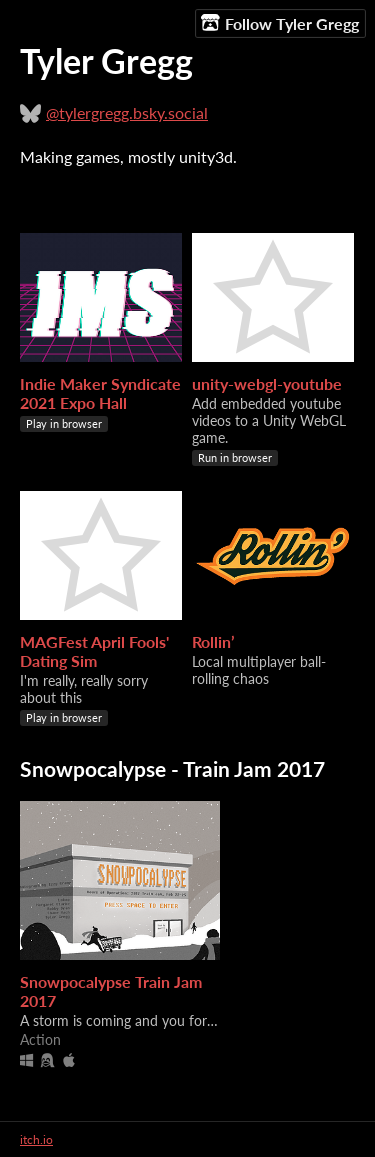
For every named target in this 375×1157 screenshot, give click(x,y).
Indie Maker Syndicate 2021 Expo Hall (100, 393)
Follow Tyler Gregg (280, 23)
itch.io (36, 1139)
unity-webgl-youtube (267, 383)
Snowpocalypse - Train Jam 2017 (172, 768)
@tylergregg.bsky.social (127, 112)
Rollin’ (213, 641)
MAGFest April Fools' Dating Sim (94, 651)
